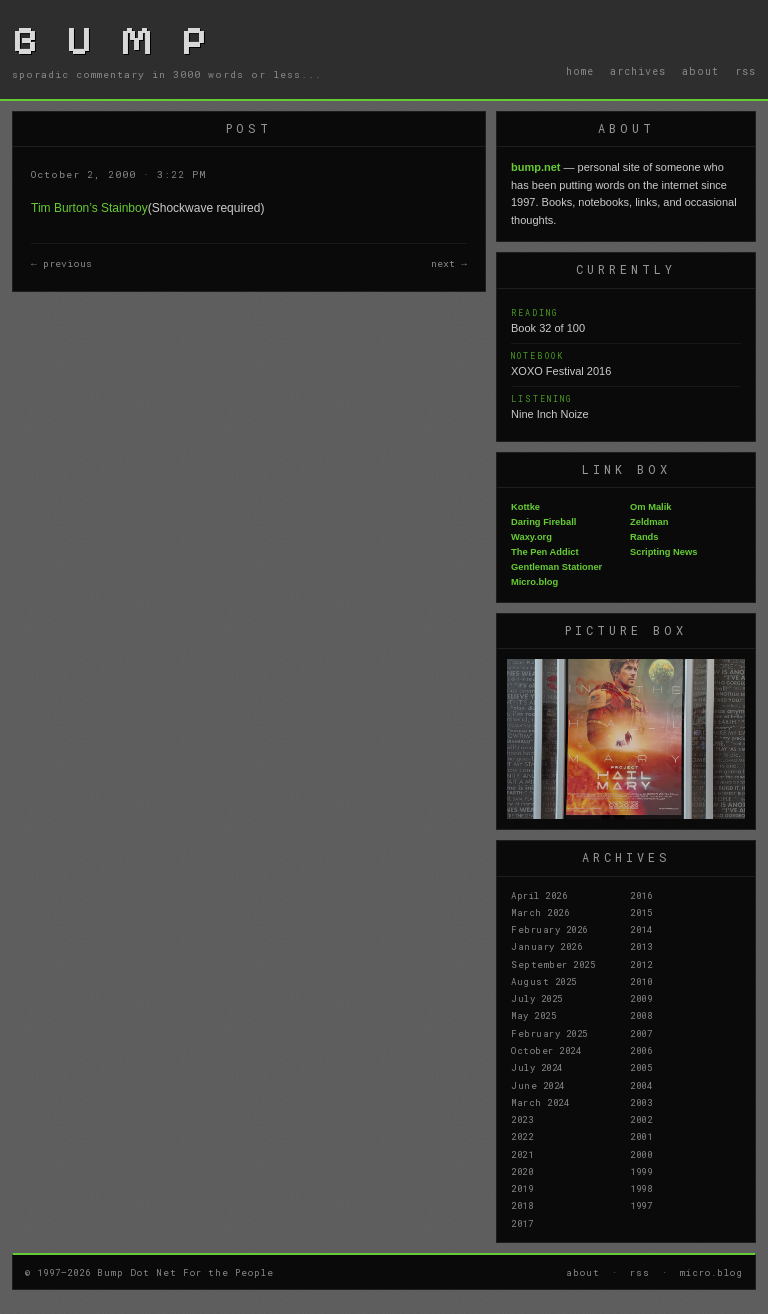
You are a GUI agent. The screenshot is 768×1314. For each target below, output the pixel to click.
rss (745, 71)
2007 (641, 1033)
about (700, 71)
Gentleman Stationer (556, 567)
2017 (522, 1223)
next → (449, 263)
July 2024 (537, 1067)
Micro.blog (534, 582)
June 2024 (538, 1085)
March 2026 (540, 912)
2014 (641, 929)
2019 (522, 1188)
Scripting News (663, 552)
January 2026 (546, 946)
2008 (641, 1015)
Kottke (525, 507)
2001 (641, 1136)
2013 (641, 946)
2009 (641, 998)
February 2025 (549, 1033)
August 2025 (544, 981)
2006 (641, 1050)
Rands (644, 537)
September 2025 (553, 964)
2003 (641, 1102)
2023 (522, 1119)
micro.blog (711, 1272)
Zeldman (649, 522)
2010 (641, 981)
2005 (641, 1067)
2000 (641, 1154)
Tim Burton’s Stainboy (89, 208)
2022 (522, 1136)
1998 (641, 1188)
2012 (641, 964)
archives (638, 71)
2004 (641, 1085)
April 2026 (539, 895)
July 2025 (537, 998)
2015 (641, 912)
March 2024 (540, 1102)
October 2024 (546, 1050)
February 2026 (549, 929)
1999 (641, 1171)
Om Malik (650, 507)
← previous (61, 263)
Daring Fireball (543, 522)
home (580, 71)
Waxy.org (531, 537)
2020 (522, 1171)
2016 (641, 895)
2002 (641, 1119)
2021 (522, 1154)
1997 (641, 1205)
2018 (522, 1205)
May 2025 (533, 1015)
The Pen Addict (545, 552)
